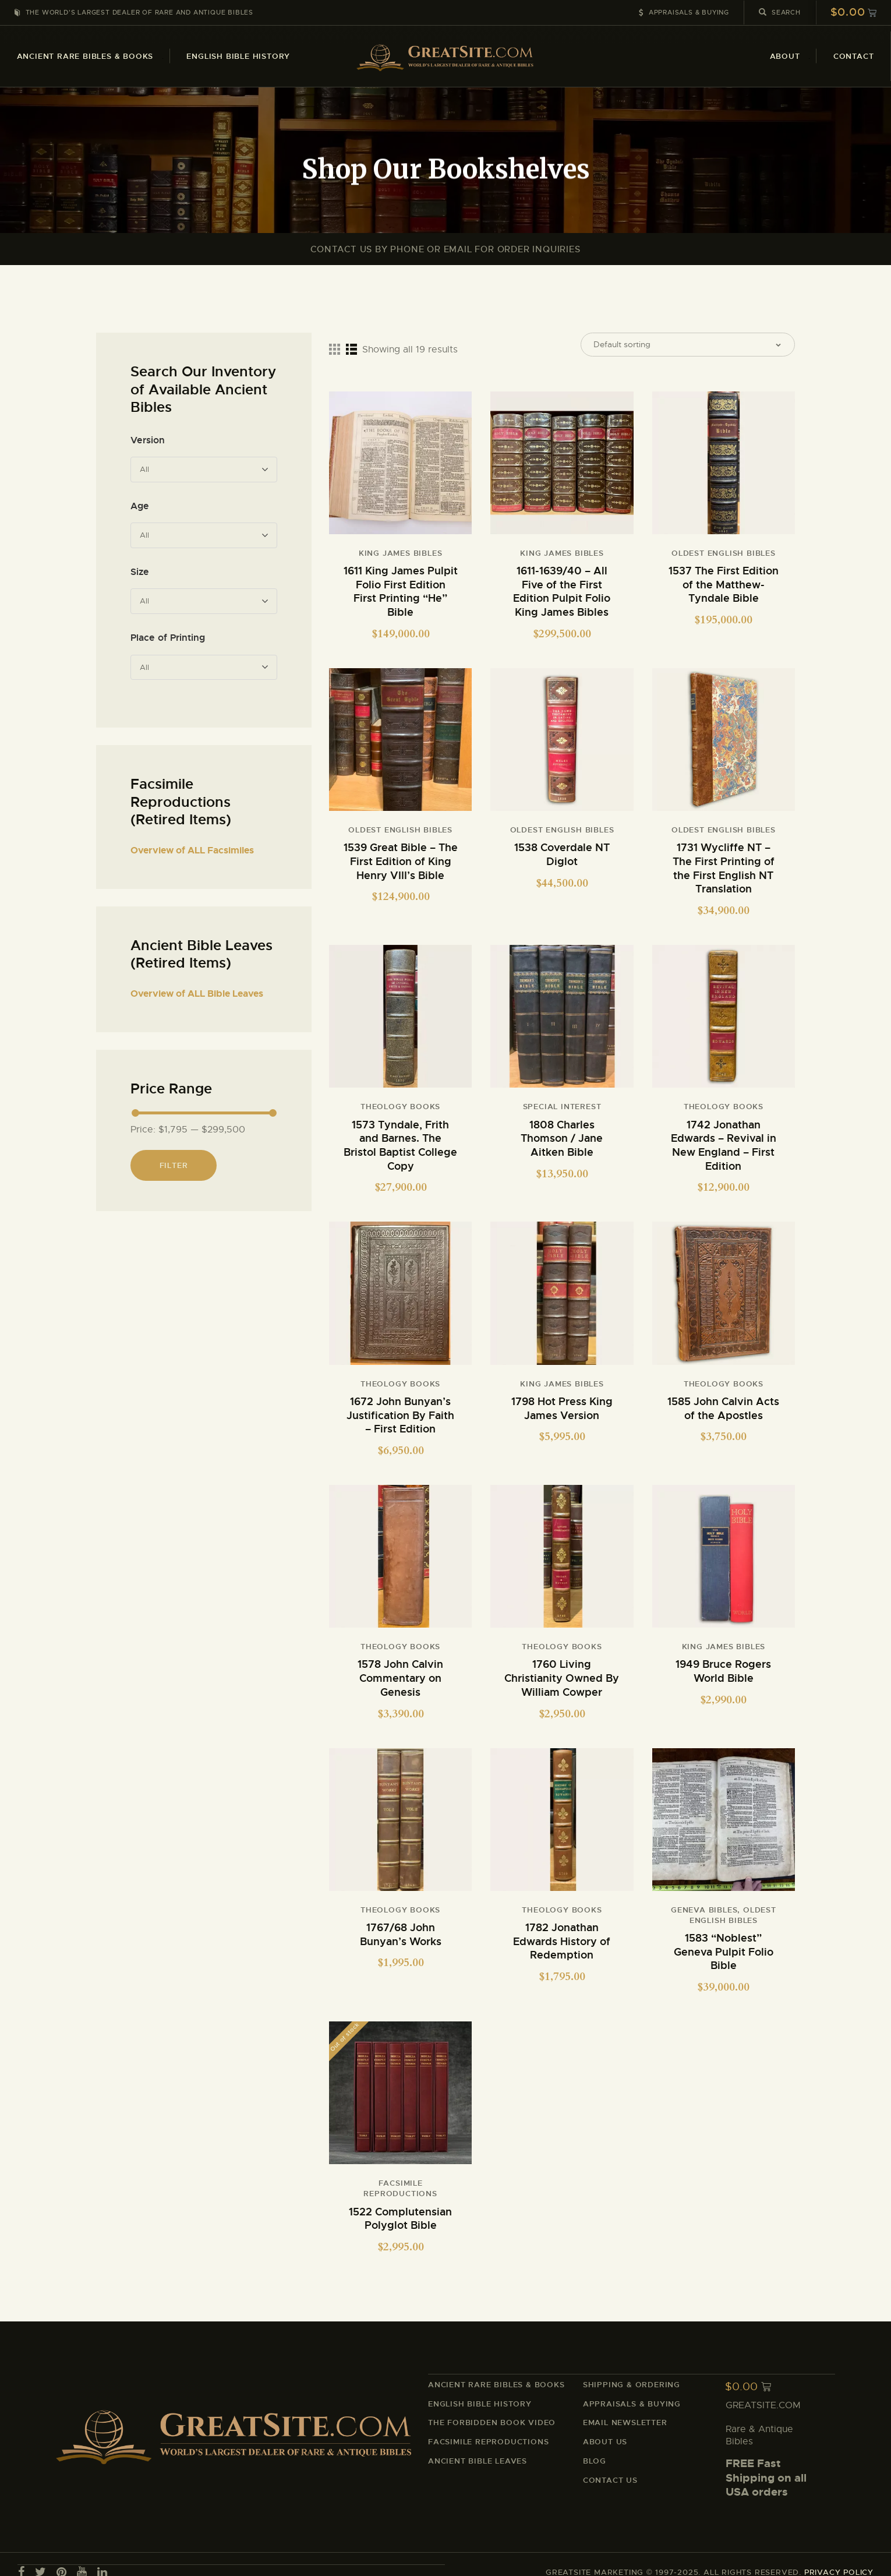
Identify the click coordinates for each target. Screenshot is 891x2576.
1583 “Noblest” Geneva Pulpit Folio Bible (723, 1940)
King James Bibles (401, 560)
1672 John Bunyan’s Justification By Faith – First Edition (400, 1410)
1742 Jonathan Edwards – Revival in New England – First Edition (723, 1143)
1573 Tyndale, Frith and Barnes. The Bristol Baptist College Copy (400, 1143)
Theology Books (400, 1106)
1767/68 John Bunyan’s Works (400, 1923)
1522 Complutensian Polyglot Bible (400, 2205)
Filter (174, 1165)
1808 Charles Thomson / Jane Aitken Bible (562, 1136)
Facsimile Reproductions (400, 2176)
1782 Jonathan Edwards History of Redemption (561, 1930)
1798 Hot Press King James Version (562, 1403)
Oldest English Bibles (723, 560)
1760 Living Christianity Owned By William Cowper (561, 1669)
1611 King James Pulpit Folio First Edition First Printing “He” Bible (401, 596)
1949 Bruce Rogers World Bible (723, 1663)
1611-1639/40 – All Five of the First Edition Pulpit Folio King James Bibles (561, 596)
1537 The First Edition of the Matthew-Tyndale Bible (724, 590)
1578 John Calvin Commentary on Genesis (400, 1669)
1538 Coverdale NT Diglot (562, 857)
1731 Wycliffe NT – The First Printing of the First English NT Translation (724, 869)
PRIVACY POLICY (839, 2556)
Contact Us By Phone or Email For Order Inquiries (445, 249)
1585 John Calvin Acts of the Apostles (723, 1403)
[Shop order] (688, 348)
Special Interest (562, 1106)
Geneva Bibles (704, 1900)
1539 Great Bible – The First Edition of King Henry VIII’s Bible (401, 863)
